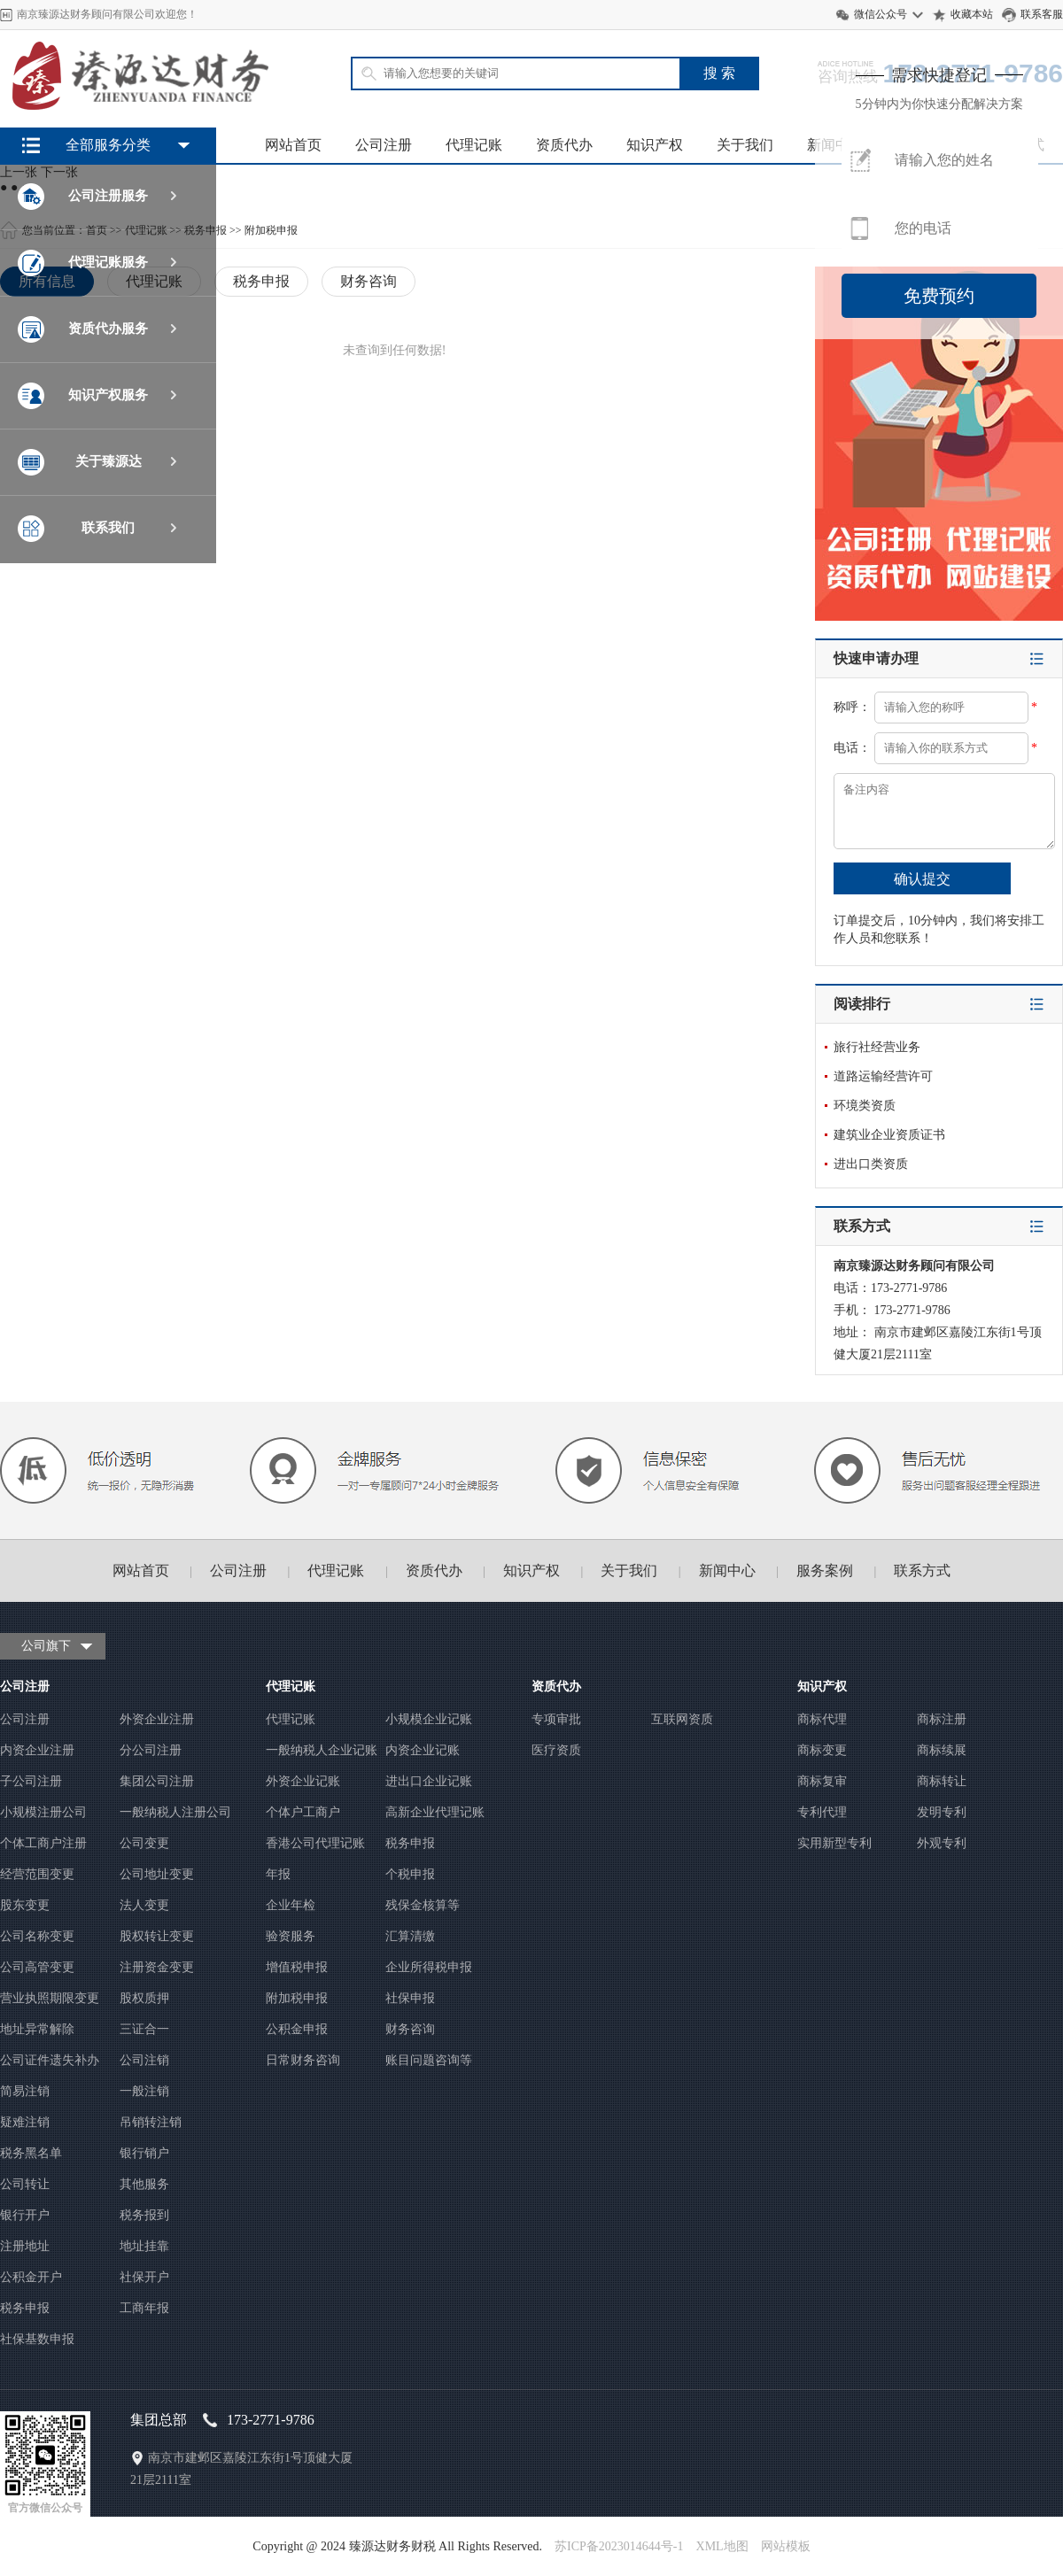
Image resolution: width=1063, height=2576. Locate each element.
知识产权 (654, 144)
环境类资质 (865, 1105)
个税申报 (410, 1874)
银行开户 (25, 2215)
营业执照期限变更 (49, 1998)
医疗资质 (556, 1750)
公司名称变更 (37, 1936)
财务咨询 (410, 2029)
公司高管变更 (37, 1967)
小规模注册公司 (43, 1812)
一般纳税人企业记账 (321, 1750)
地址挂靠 (144, 2246)
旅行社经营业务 (877, 1047)
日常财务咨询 (303, 2060)
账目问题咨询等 (428, 2060)
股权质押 (144, 1998)
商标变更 (822, 1750)
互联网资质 (682, 1719)
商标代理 (822, 1719)
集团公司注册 (157, 1781)
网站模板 (786, 2546)
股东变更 (25, 1905)
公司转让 (25, 2184)
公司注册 (383, 144)
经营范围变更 (37, 1874)
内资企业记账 (422, 1750)
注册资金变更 (157, 1967)
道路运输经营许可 (883, 1076)
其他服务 (144, 2184)
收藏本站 (971, 14)
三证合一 (144, 2029)
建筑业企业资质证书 (889, 1134)
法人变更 (144, 1905)
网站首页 (293, 144)
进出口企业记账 (428, 1781)
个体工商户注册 (43, 1843)
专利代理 (822, 1812)
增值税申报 (297, 1967)
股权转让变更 (157, 1936)
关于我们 (745, 144)
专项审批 (556, 1719)
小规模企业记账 (428, 1719)
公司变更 (144, 1843)
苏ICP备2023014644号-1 (619, 2546)
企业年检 (290, 1905)
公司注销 (144, 2060)
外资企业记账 (303, 1781)
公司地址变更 (157, 1874)
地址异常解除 (37, 2029)
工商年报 (144, 2308)
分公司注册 (151, 1750)
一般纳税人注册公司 (175, 1812)
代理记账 (474, 144)
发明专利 (941, 1812)
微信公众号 (880, 14)
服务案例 (824, 1570)
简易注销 (25, 2091)
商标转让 (941, 1781)
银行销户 (144, 2153)
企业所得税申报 (428, 1967)
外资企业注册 (157, 1719)
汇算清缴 (410, 1936)
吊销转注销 (151, 2122)
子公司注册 (31, 1781)
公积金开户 (31, 2277)
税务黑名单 (31, 2153)
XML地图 (722, 2546)
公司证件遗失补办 (49, 2060)
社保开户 (144, 2277)
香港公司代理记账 (315, 1843)
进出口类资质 (871, 1164)
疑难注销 (25, 2122)
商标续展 (941, 1750)
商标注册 (941, 1719)
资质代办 (564, 144)
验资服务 (290, 1936)
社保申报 (410, 1998)
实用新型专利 (834, 1843)
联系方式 (922, 1570)
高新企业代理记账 (435, 1812)
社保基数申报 (37, 2339)
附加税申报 (297, 1998)
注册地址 (25, 2246)
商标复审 (822, 1781)
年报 (278, 1874)
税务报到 (144, 2215)
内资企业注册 (37, 1750)
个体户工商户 (303, 1812)
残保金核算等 (422, 1905)
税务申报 (25, 2308)
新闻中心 (727, 1570)
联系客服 (1041, 14)
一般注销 (144, 2091)
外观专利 (941, 1843)
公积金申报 (297, 2029)
